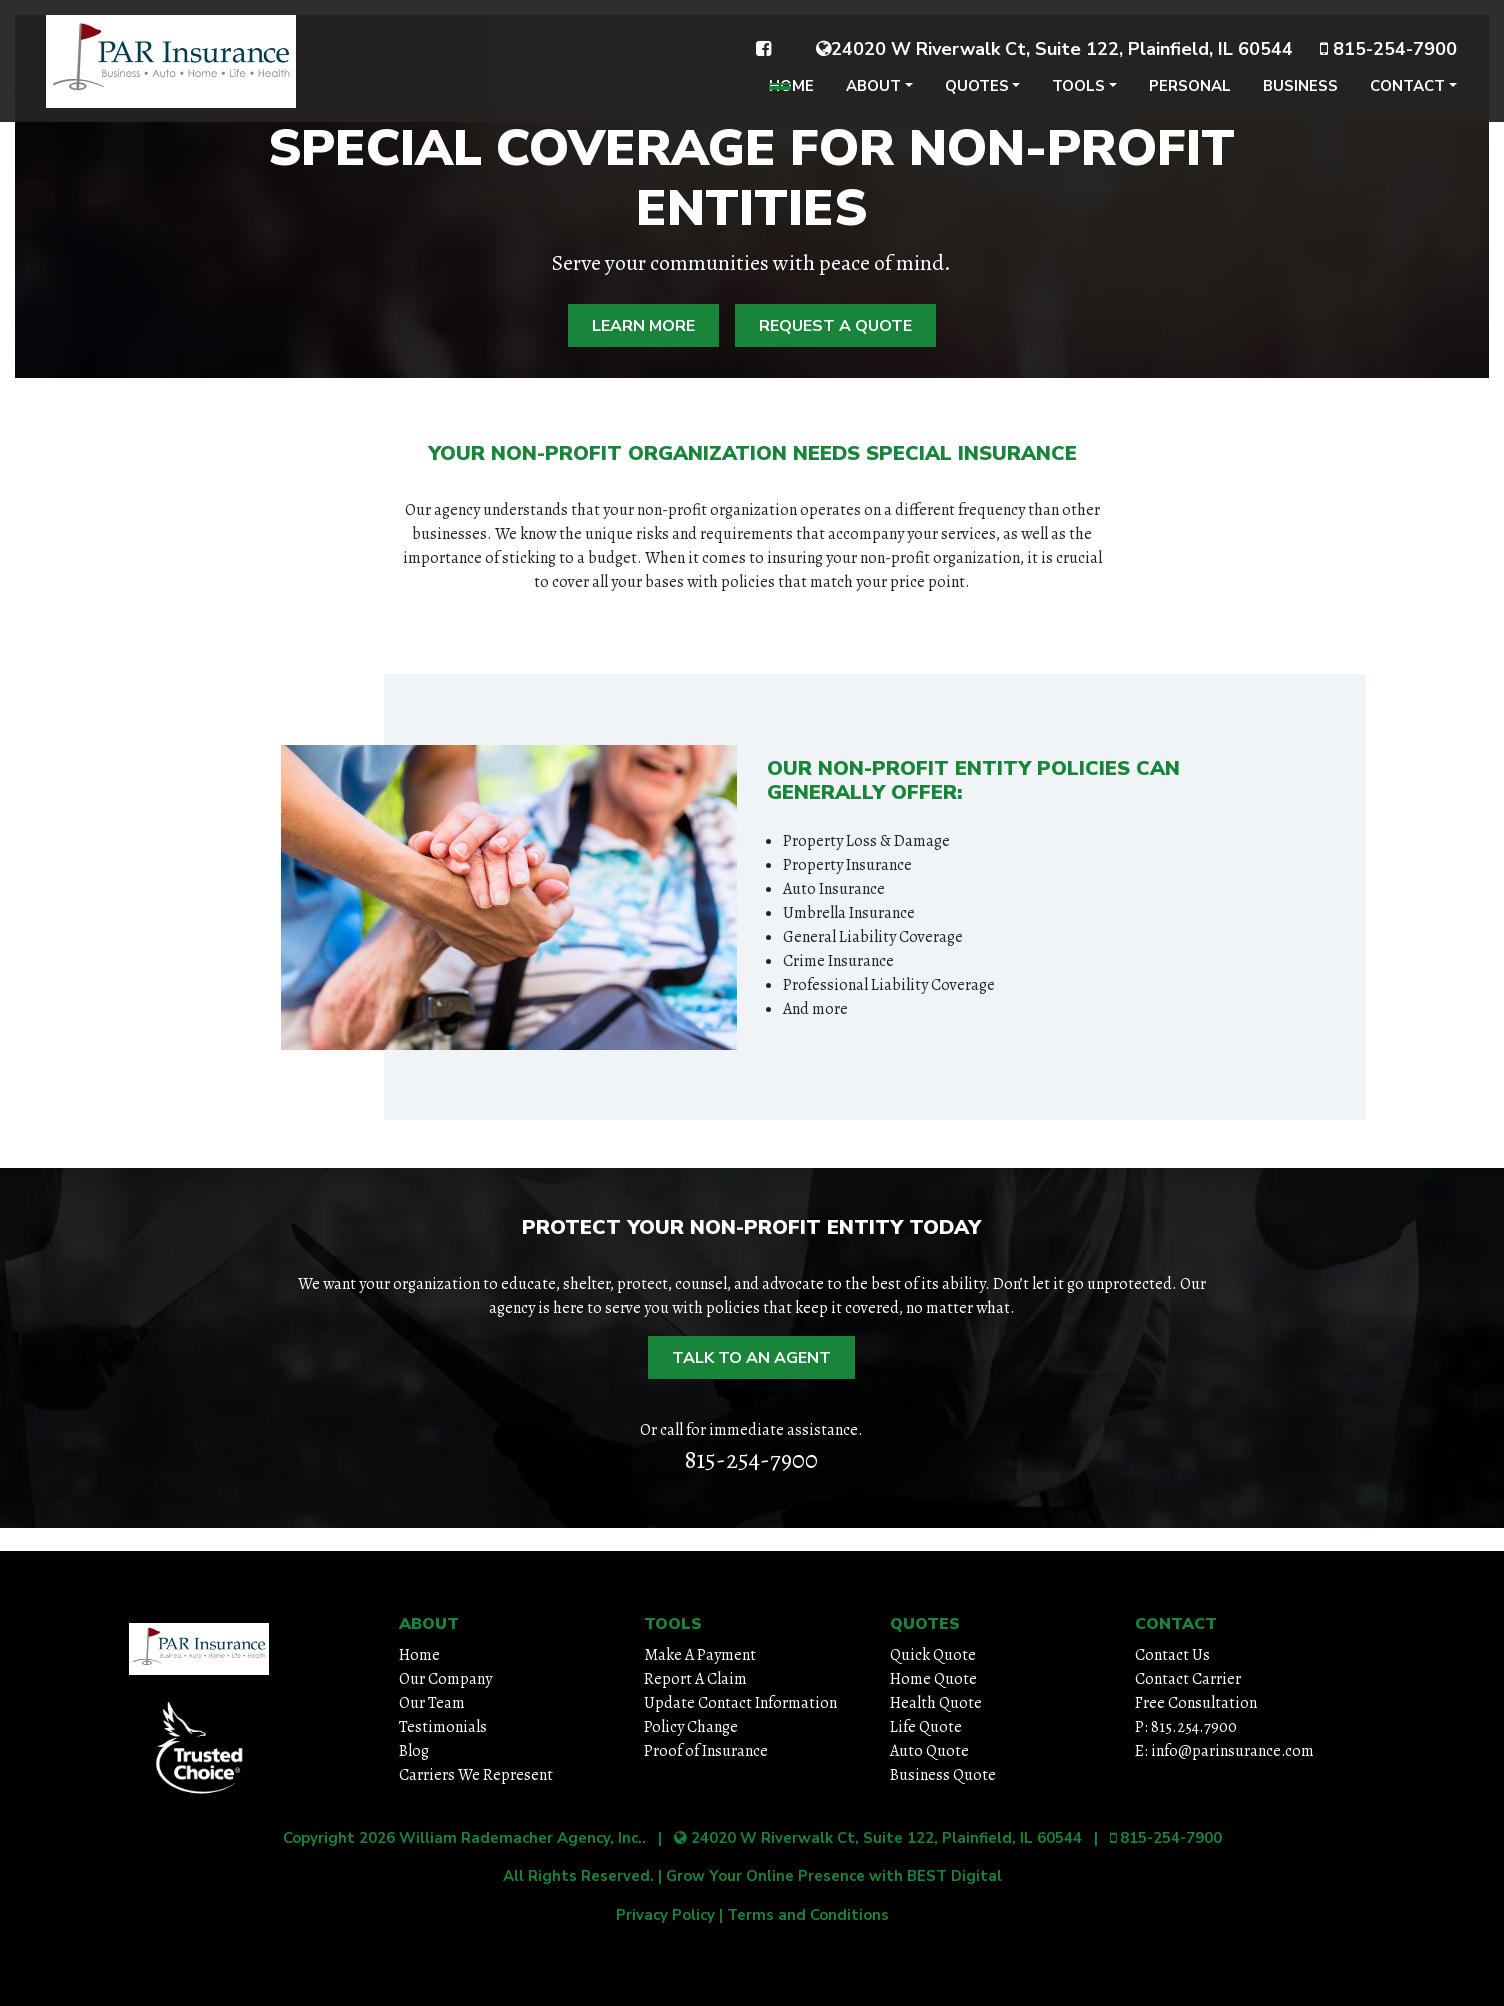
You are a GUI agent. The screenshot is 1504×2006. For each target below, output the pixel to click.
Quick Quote (933, 1655)
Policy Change (691, 1727)
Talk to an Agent (751, 1358)
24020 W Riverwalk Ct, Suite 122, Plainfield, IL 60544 (1054, 63)
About (873, 100)
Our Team (432, 1703)
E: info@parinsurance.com (1224, 1751)
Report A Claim (695, 1679)
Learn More (643, 326)
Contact (1407, 100)
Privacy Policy (665, 1915)
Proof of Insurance (706, 1751)
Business (1300, 100)
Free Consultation (1196, 1703)
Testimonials (443, 1727)
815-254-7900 (1388, 63)
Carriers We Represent (476, 1775)
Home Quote (933, 1679)
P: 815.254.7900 (1186, 1727)
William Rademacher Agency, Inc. (520, 1838)
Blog (414, 1751)
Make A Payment (700, 1655)
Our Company (445, 1679)
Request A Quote (835, 326)
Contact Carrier (1188, 1679)
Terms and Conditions (808, 1915)
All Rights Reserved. (578, 1876)
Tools (1078, 100)
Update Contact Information (740, 1703)
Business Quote (943, 1775)
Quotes (977, 100)
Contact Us (1172, 1655)
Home (791, 100)
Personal (1190, 100)
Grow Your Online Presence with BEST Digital (834, 1876)
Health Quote (936, 1703)
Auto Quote (929, 1751)
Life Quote (926, 1727)
